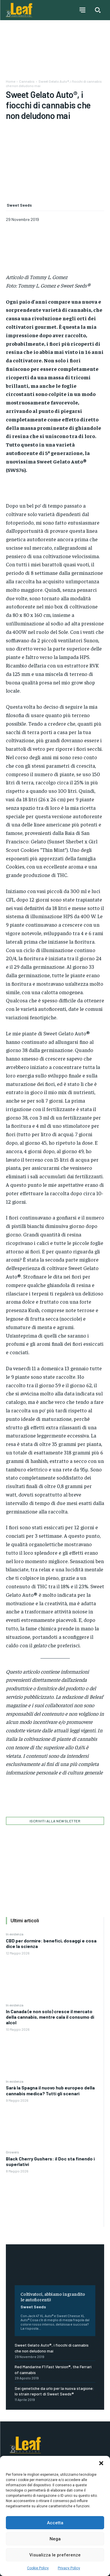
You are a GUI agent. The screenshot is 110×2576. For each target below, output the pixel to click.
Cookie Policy (38, 2568)
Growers (12, 2152)
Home (10, 81)
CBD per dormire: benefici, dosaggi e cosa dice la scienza (51, 1943)
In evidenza (14, 1934)
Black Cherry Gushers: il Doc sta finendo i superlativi (50, 2161)
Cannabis (27, 81)
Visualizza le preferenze (55, 2555)
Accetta (55, 2522)
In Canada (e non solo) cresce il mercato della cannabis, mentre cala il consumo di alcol (50, 2016)
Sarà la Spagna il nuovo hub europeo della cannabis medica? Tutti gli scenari (50, 2090)
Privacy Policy (69, 2568)
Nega (55, 2539)
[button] (101, 2463)
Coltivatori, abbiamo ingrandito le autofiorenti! (53, 2296)
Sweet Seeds (33, 2306)
